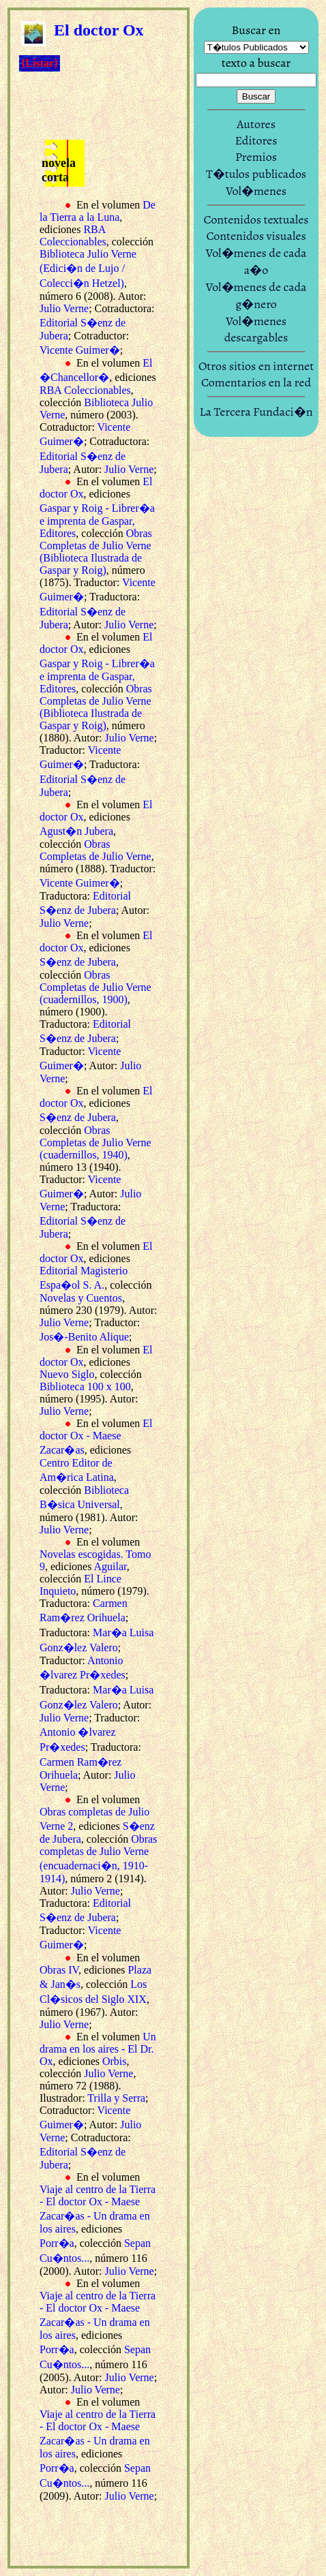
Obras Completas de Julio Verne (95, 850)
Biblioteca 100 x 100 (85, 1386)
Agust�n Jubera (76, 831)
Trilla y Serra (116, 2098)
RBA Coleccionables (73, 235)
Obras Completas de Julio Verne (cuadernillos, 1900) (95, 987)
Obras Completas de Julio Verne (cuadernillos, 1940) (95, 1142)
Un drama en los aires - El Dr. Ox (98, 2049)
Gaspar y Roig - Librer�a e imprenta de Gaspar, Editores (97, 520)
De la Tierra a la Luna (97, 211)
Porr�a (57, 2243)
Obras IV (59, 1970)
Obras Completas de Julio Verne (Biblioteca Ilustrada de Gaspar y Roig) (96, 551)
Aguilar (110, 1566)
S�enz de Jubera (78, 962)
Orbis (114, 2061)
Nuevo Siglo (67, 1374)
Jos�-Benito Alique (84, 1337)
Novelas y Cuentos (81, 1298)
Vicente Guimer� (80, 350)
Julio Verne (64, 308)
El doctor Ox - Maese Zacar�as (96, 1436)
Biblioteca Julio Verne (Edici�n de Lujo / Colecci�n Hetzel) (88, 268)
